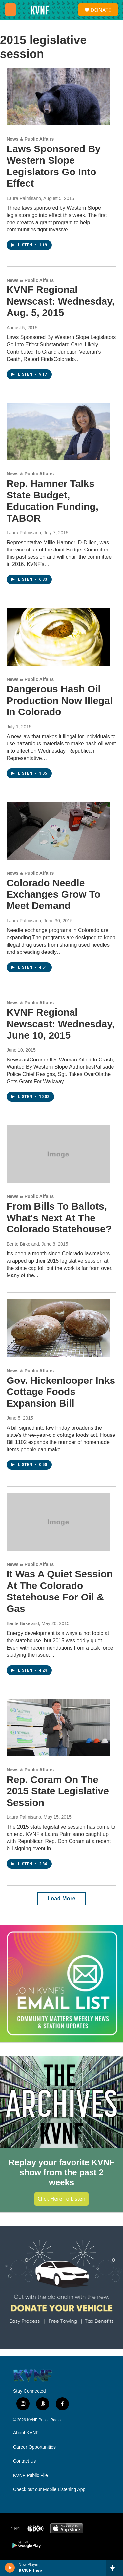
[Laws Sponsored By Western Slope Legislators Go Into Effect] (58, 97)
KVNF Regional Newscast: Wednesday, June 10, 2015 (60, 1024)
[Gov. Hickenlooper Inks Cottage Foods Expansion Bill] (58, 1328)
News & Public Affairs (30, 139)
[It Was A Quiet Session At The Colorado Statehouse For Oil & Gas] (58, 1522)
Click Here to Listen (62, 2198)
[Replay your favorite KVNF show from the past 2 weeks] (61, 2102)
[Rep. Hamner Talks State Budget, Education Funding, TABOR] (58, 432)
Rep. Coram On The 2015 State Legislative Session (58, 1791)
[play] (10, 2567)
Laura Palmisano (24, 198)
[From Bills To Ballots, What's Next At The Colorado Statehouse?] (58, 1154)
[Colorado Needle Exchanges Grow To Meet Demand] (58, 831)
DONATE (101, 10)
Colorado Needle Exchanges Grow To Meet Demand (53, 894)
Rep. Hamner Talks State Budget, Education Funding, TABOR (52, 500)
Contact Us (24, 2461)
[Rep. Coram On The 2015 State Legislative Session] (58, 1728)
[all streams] (114, 2568)
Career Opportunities (34, 2447)
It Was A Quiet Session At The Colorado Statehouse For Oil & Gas (60, 1591)
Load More (61, 1898)
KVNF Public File (30, 2475)
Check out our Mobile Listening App (49, 2489)
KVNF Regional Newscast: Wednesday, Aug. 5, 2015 (60, 301)
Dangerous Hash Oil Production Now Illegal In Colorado (60, 700)
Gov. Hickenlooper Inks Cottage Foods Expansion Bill (61, 1392)
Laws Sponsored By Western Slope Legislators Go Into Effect (54, 165)
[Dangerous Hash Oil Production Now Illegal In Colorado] (58, 637)
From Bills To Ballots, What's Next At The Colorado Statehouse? (59, 1218)
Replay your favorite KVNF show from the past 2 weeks (61, 2172)
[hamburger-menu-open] (10, 9)
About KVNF (26, 2432)
